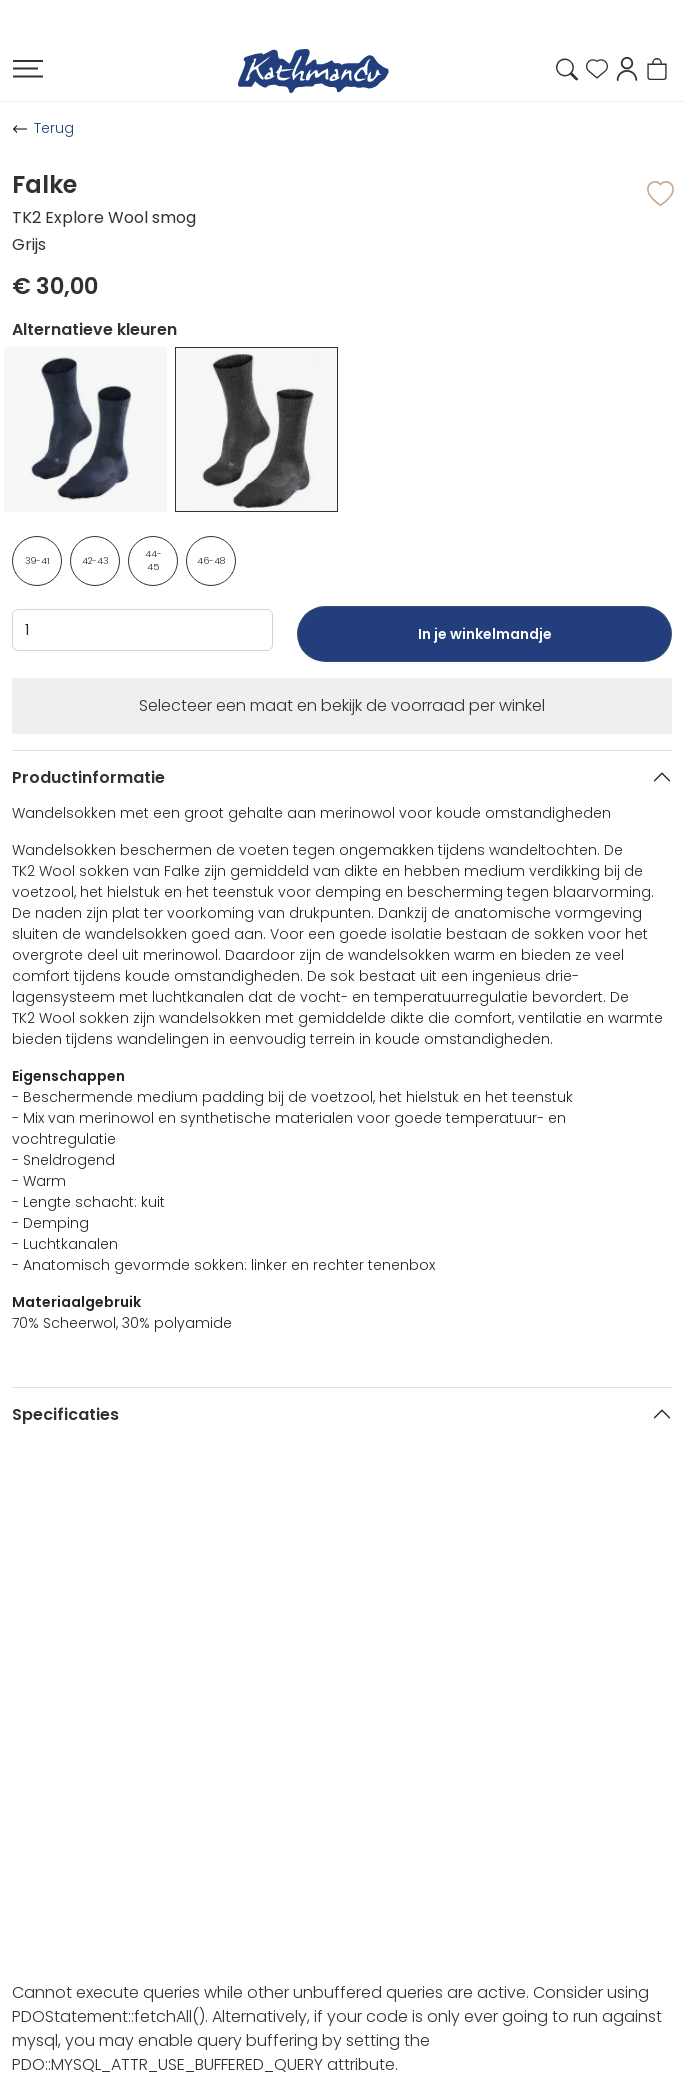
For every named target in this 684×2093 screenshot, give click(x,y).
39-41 (37, 561)
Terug (54, 128)
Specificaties (65, 1414)
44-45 (153, 561)
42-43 (95, 561)
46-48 (211, 561)
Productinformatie (88, 777)
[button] (627, 67)
